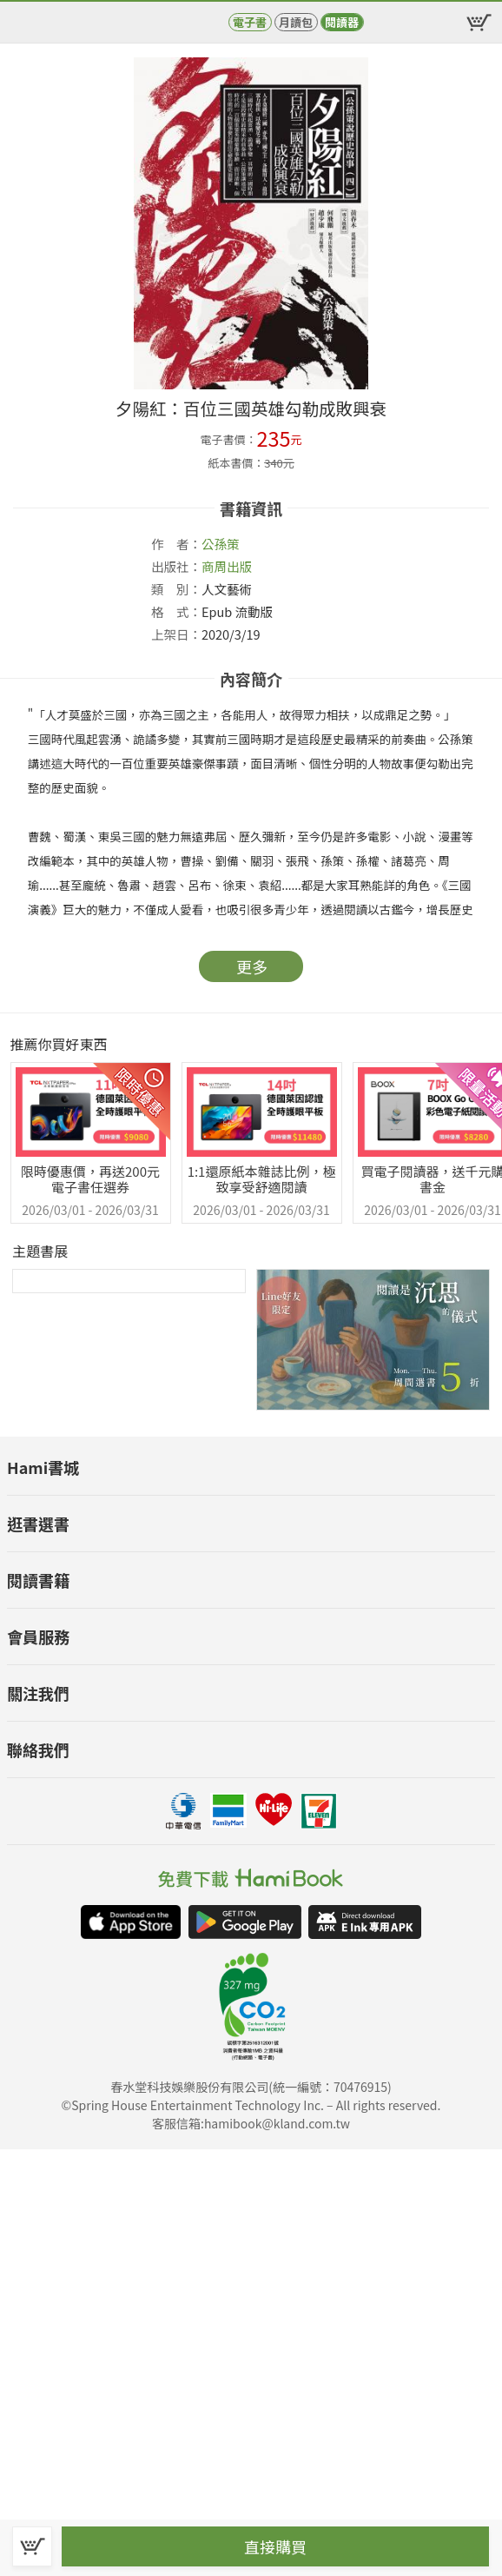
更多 (252, 966)
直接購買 (275, 2546)
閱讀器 (342, 22)
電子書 (250, 22)
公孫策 (220, 543)
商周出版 (226, 566)
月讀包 (296, 22)
